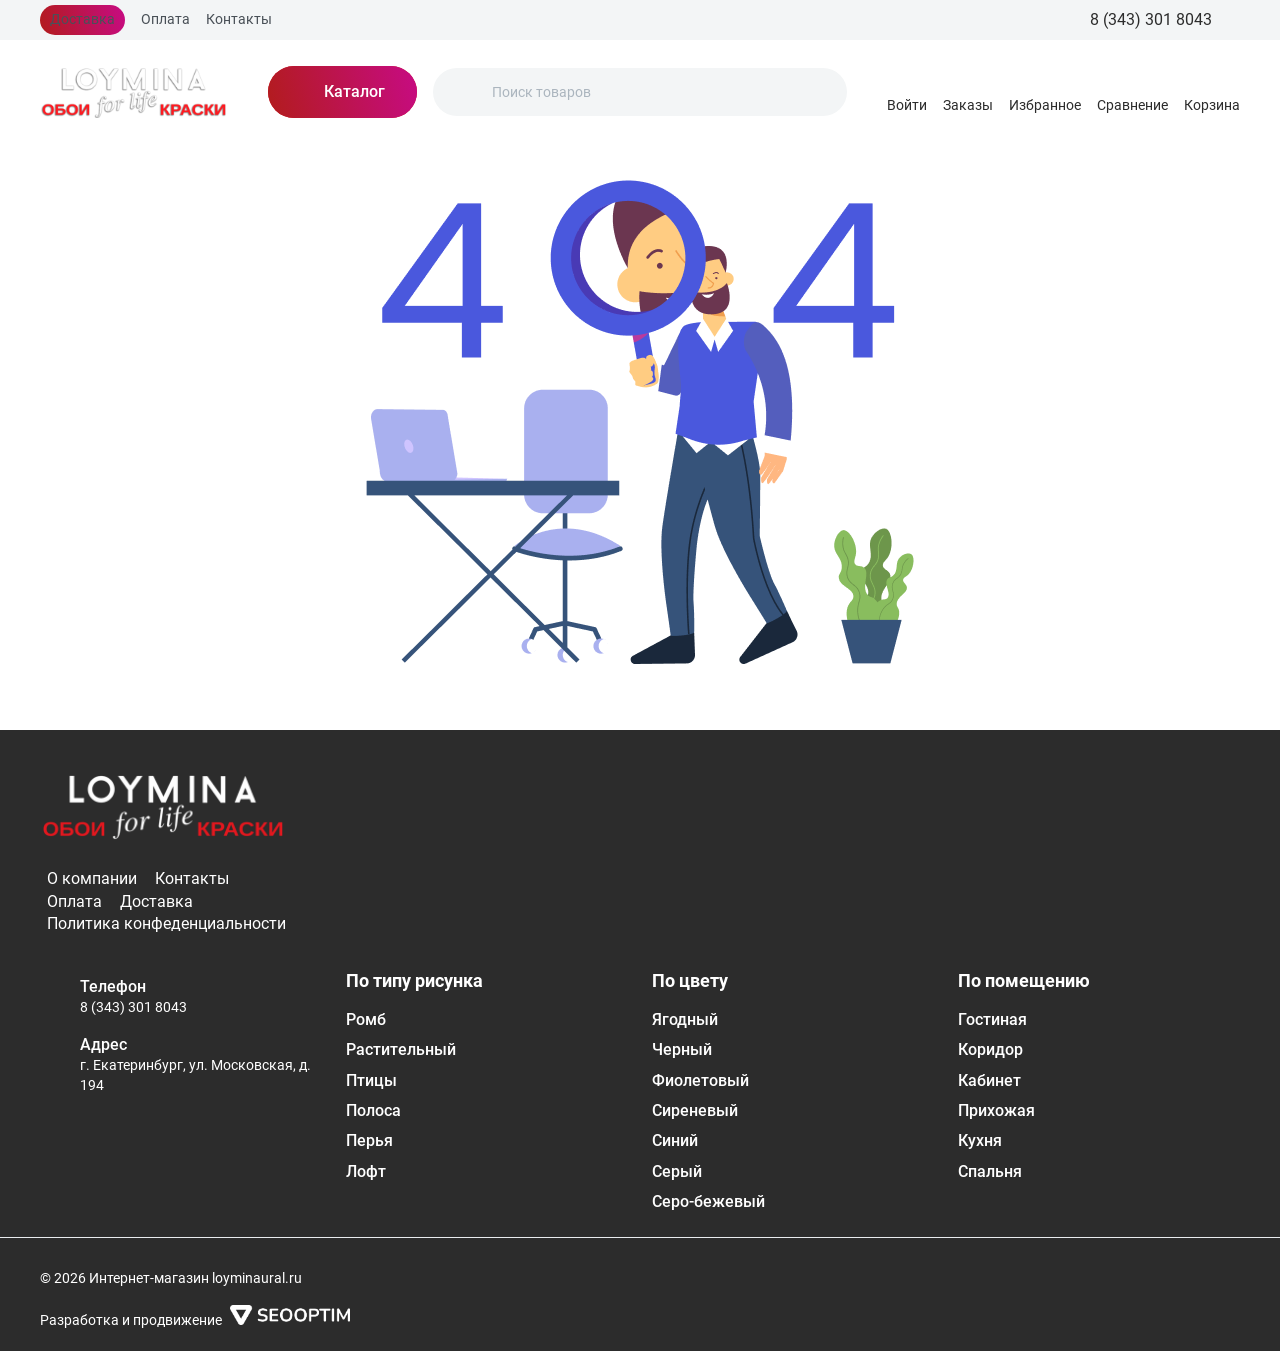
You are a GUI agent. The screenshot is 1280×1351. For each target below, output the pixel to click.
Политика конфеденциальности (166, 923)
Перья (369, 1140)
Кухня (980, 1140)
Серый (677, 1171)
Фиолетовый (700, 1080)
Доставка (82, 19)
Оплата (165, 19)
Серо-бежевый (708, 1201)
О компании (92, 878)
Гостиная (992, 1019)
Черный (682, 1049)
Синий (675, 1140)
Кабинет (989, 1080)
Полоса (373, 1110)
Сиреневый (695, 1110)
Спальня (990, 1171)
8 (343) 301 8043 (133, 1007)
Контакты (239, 19)
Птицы (371, 1080)
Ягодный (685, 1019)
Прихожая (996, 1110)
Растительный (401, 1049)
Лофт (366, 1171)
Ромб (366, 1019)
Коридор (990, 1049)
